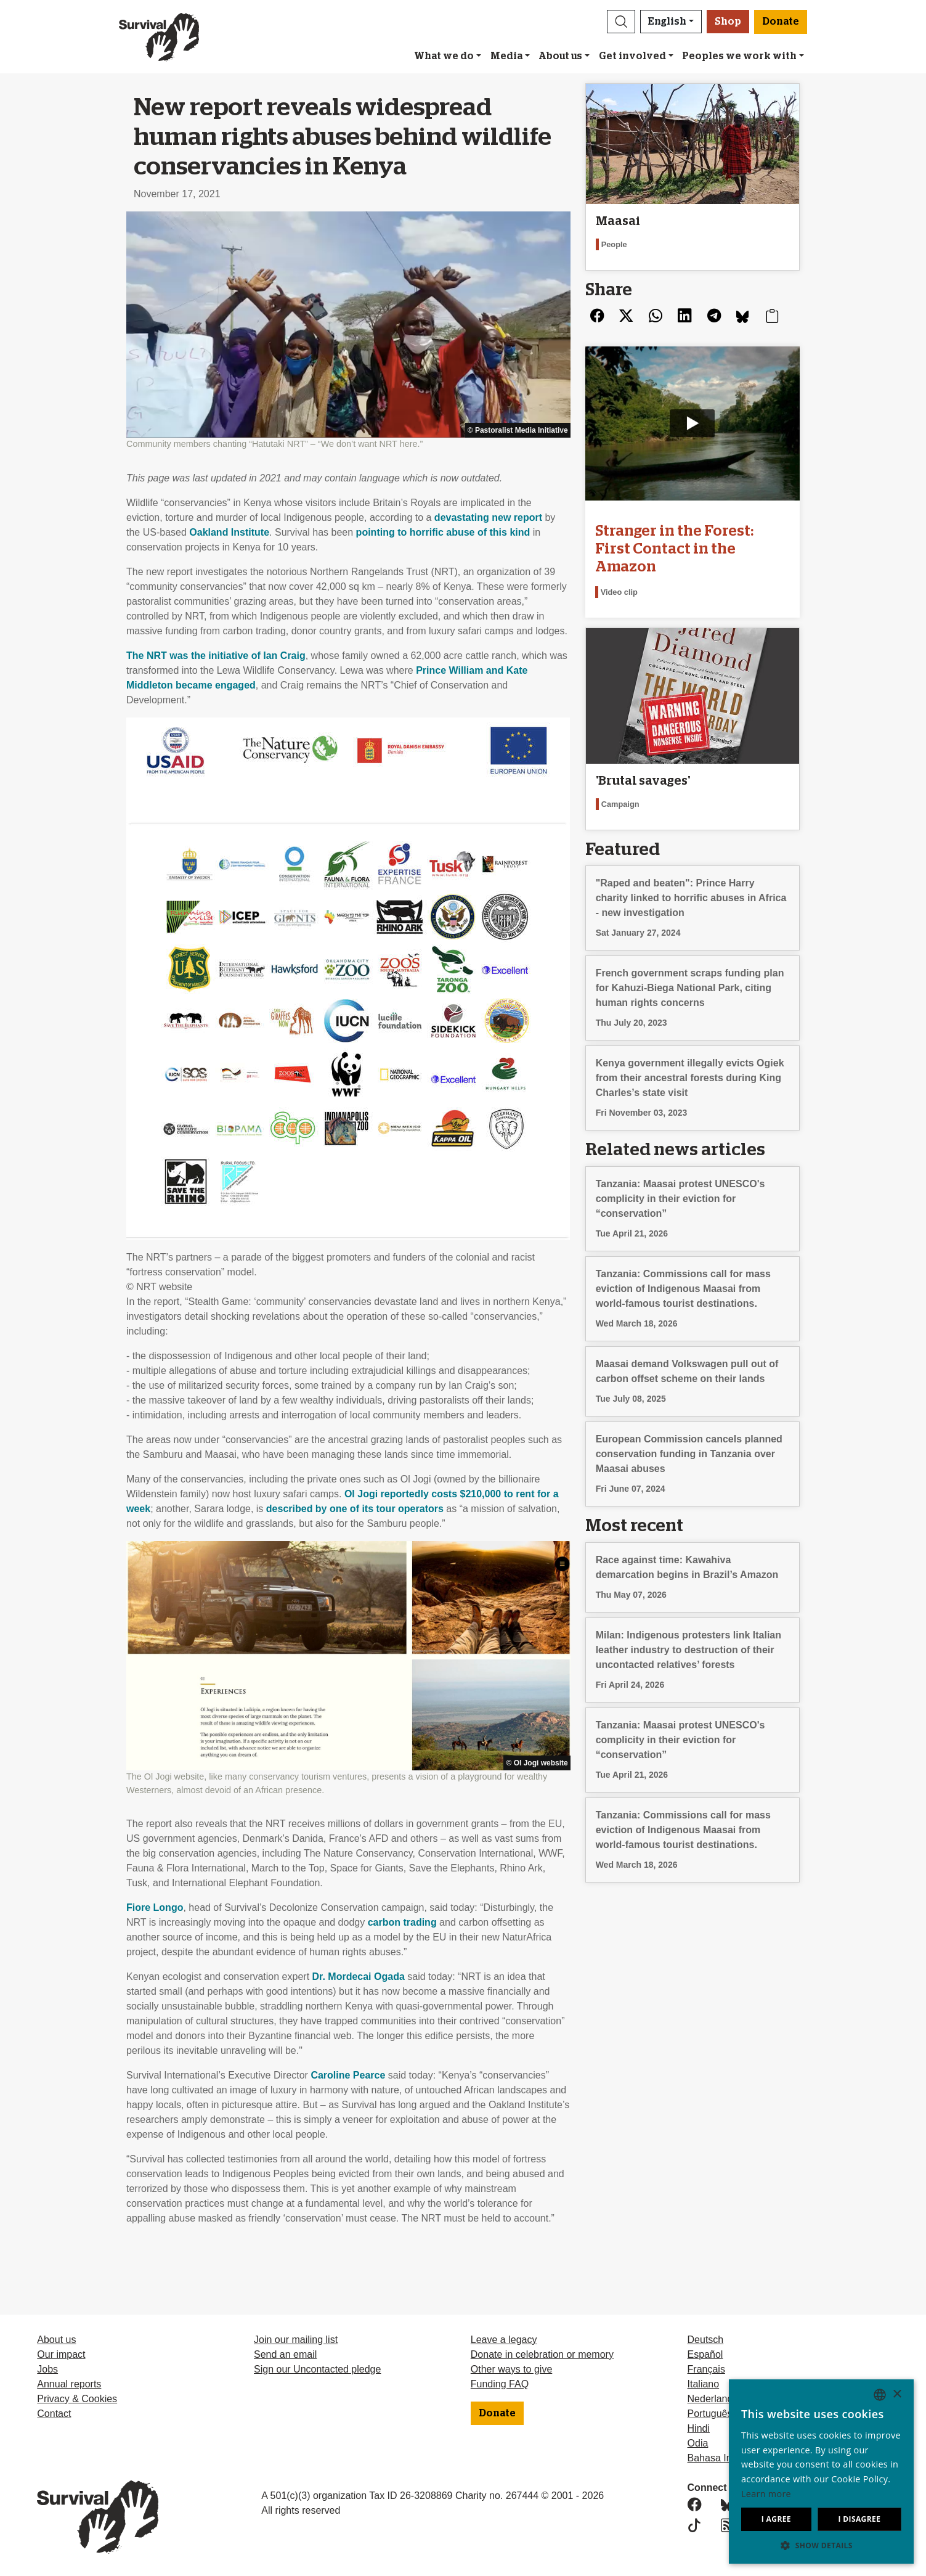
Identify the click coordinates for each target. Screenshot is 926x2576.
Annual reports (69, 2384)
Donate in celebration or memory (542, 2354)
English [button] (667, 22)
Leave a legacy (504, 2339)
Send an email (285, 2354)
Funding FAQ (500, 2384)
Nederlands (713, 2399)
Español (705, 2354)
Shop (728, 22)
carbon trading (402, 1922)
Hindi (699, 2428)
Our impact (61, 2354)
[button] (621, 21)
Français (706, 2369)
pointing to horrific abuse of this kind (443, 532)
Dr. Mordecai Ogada (358, 1976)
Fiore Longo (154, 1907)
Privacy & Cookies (77, 2399)
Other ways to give (512, 2369)
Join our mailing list (296, 2339)
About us (560, 56)
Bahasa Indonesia (727, 2458)
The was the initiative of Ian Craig (216, 655)
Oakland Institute (229, 532)
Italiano (704, 2384)
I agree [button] (776, 2519)
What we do (444, 56)
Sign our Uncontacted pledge (317, 2369)
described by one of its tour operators (355, 1508)
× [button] (896, 2394)
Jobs (47, 2369)
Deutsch (706, 2339)
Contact (54, 2413)
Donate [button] (780, 22)
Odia (698, 2443)
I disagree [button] (859, 2519)
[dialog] (821, 2471)
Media (506, 56)
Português (710, 2413)
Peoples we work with (739, 56)
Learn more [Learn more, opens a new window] (766, 2494)
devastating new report (488, 517)
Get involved (632, 56)
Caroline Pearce (348, 2075)
